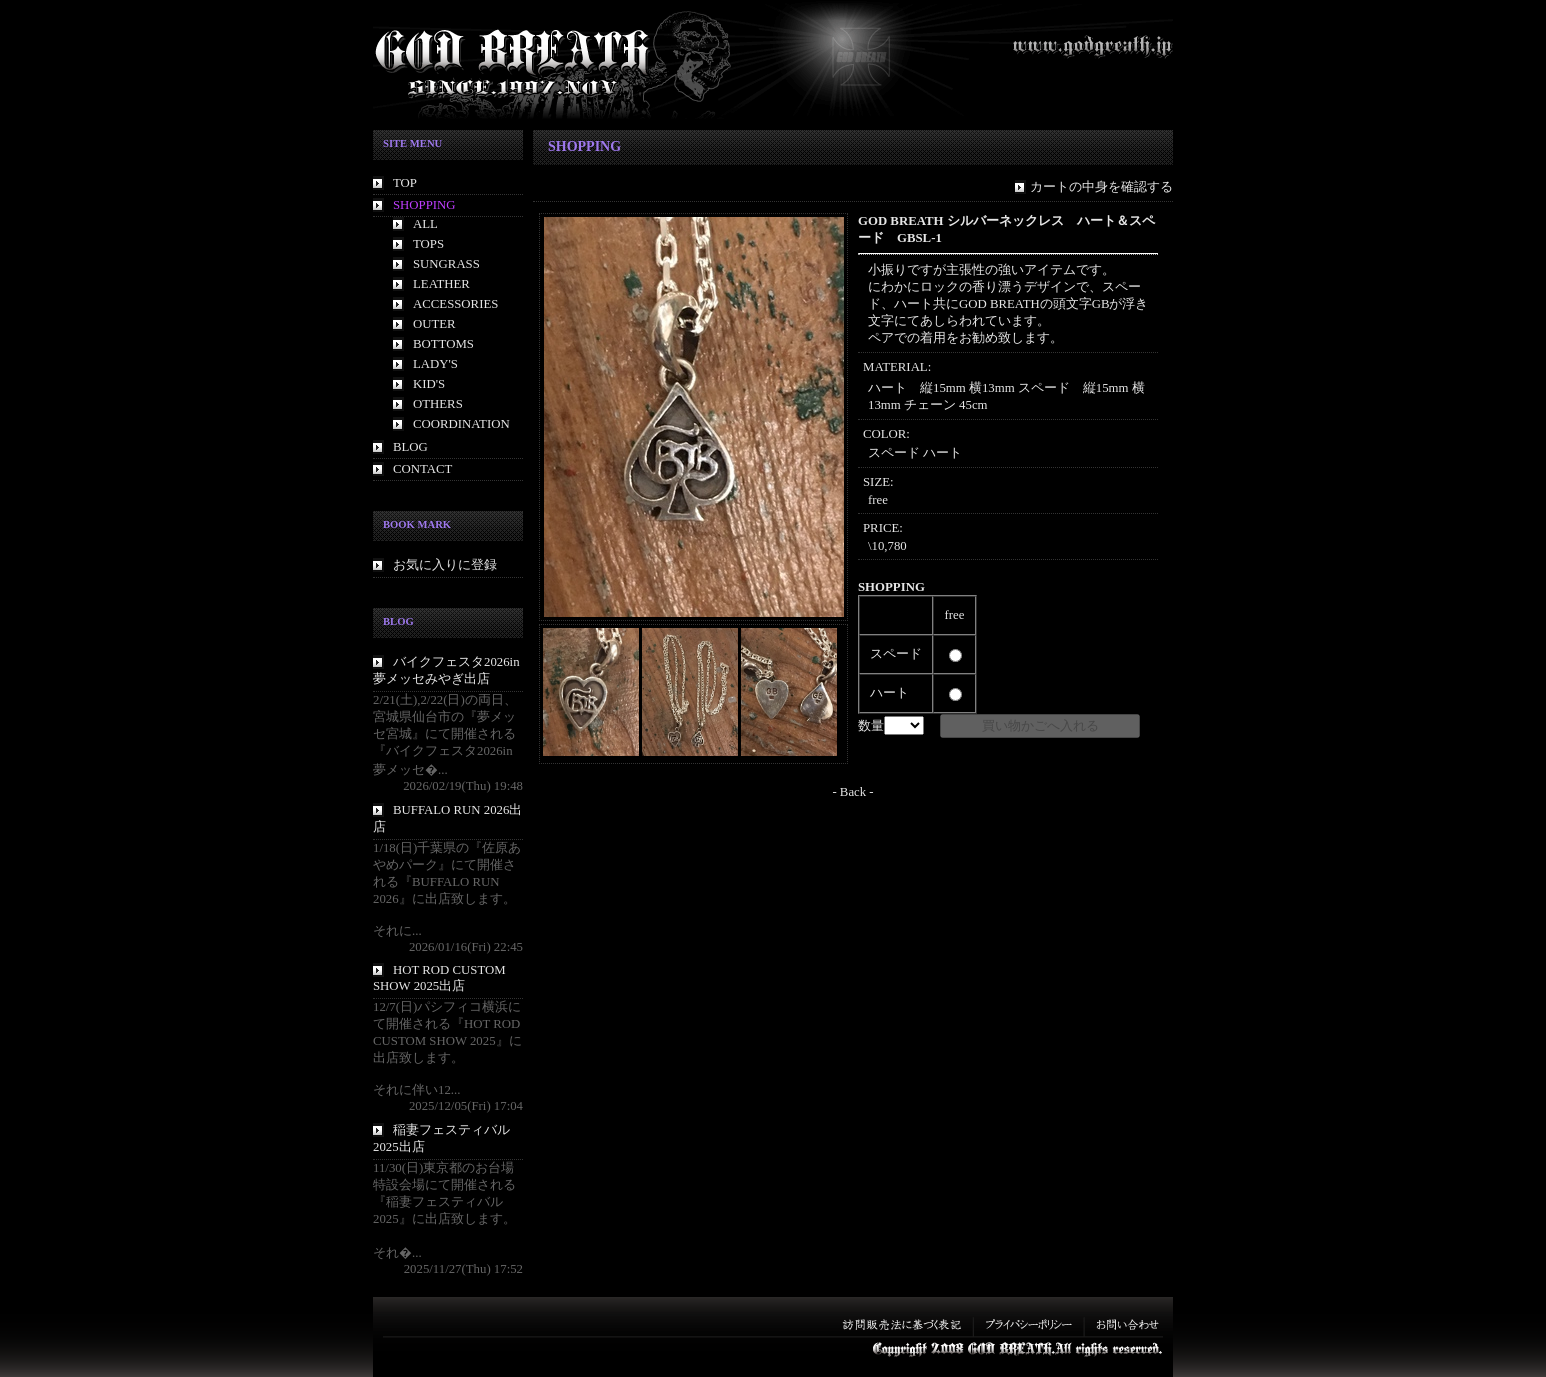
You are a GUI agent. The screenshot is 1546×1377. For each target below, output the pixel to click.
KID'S (429, 384)
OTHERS (438, 404)
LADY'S (435, 364)
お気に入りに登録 (445, 565)
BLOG (410, 447)
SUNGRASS (446, 264)
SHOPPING (424, 205)
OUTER (434, 324)
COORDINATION (461, 424)
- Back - (852, 792)
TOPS (428, 244)
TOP (405, 183)
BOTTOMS (443, 344)
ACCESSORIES (455, 304)
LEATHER (441, 284)
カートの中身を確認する (1101, 187)
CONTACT (422, 469)
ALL (425, 224)
